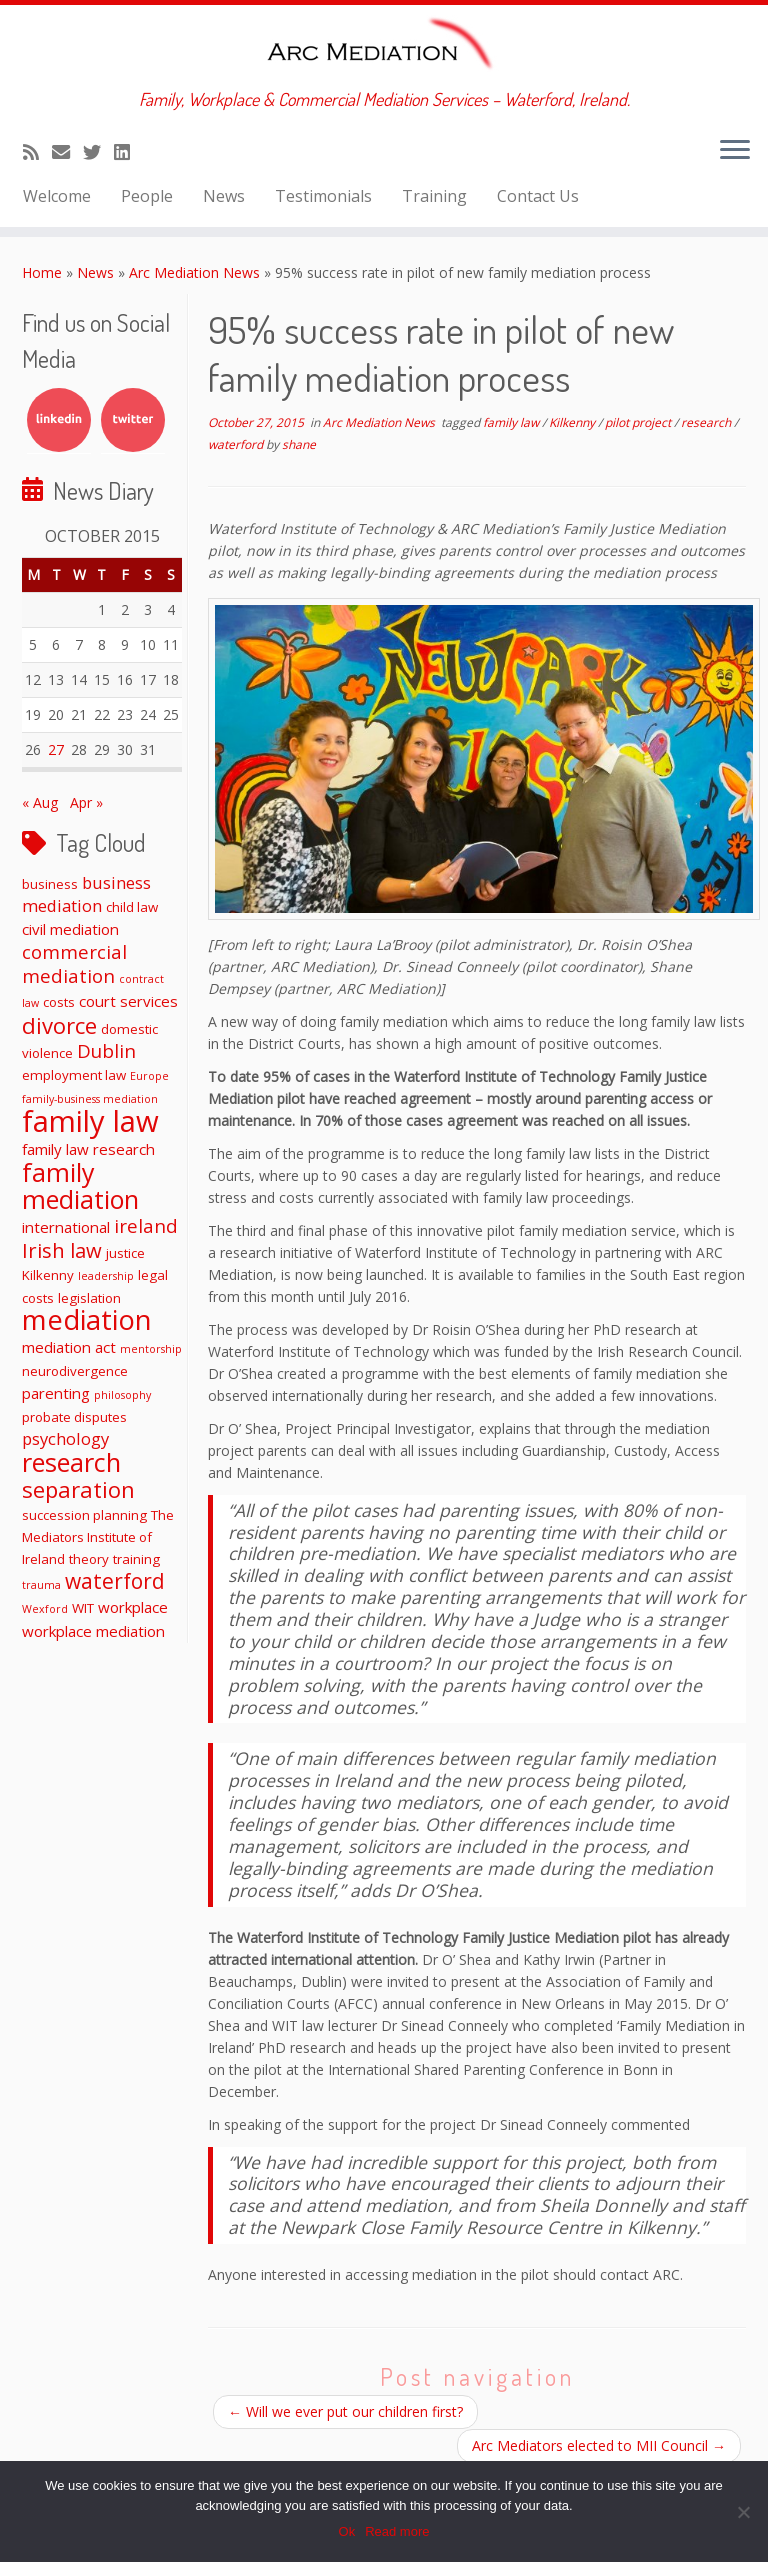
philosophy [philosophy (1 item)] (122, 1395)
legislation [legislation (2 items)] (89, 1298)
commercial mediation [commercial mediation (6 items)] (74, 963)
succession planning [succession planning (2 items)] (84, 1515)
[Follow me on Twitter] (98, 152)
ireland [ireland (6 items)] (146, 1225)
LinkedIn (59, 420)
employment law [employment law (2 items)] (74, 1075)
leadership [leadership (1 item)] (106, 1276)
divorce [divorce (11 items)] (59, 1025)
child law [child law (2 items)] (132, 907)
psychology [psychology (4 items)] (65, 1438)
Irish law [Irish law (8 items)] (62, 1250)
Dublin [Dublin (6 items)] (106, 1050)
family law (512, 422)
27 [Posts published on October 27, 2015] (56, 749)
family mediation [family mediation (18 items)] (80, 1185)
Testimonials (323, 196)
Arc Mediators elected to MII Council (599, 2445)
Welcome (57, 196)
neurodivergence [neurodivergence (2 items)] (75, 1371)
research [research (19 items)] (71, 1462)
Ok (347, 2531)
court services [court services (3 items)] (128, 1001)
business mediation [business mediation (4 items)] (86, 894)
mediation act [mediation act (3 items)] (69, 1347)
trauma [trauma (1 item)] (41, 1585)
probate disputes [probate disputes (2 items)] (74, 1417)
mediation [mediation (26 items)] (87, 1319)
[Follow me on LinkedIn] (128, 152)
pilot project (639, 422)
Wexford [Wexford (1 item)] (45, 1609)
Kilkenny (573, 422)
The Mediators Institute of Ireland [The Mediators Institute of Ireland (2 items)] (98, 1537)
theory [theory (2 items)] (89, 1559)
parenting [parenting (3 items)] (56, 1393)
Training (434, 196)
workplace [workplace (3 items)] (133, 1607)
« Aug (40, 802)
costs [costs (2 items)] (59, 1002)
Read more (397, 2531)
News (224, 196)
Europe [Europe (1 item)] (149, 1076)
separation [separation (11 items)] (78, 1489)
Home (42, 272)
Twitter (133, 420)
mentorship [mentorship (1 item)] (151, 1349)
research (707, 422)
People (147, 196)
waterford (237, 444)
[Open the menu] (735, 151)
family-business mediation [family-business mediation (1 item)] (90, 1099)
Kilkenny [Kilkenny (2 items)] (48, 1275)
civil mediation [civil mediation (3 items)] (70, 929)
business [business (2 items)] (50, 884)
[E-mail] (67, 152)
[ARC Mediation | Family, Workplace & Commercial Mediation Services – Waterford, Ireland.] (384, 47)
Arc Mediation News (194, 272)
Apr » (86, 802)
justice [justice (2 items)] (125, 1253)
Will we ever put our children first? (345, 2411)
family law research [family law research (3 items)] (88, 1149)
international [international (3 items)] (66, 1227)
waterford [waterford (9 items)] (115, 1581)
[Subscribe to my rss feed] (37, 152)
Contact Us (538, 196)
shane (299, 444)
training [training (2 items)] (136, 1559)
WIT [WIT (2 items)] (83, 1608)
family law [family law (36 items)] (90, 1121)
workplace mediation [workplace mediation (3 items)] (93, 1631)
